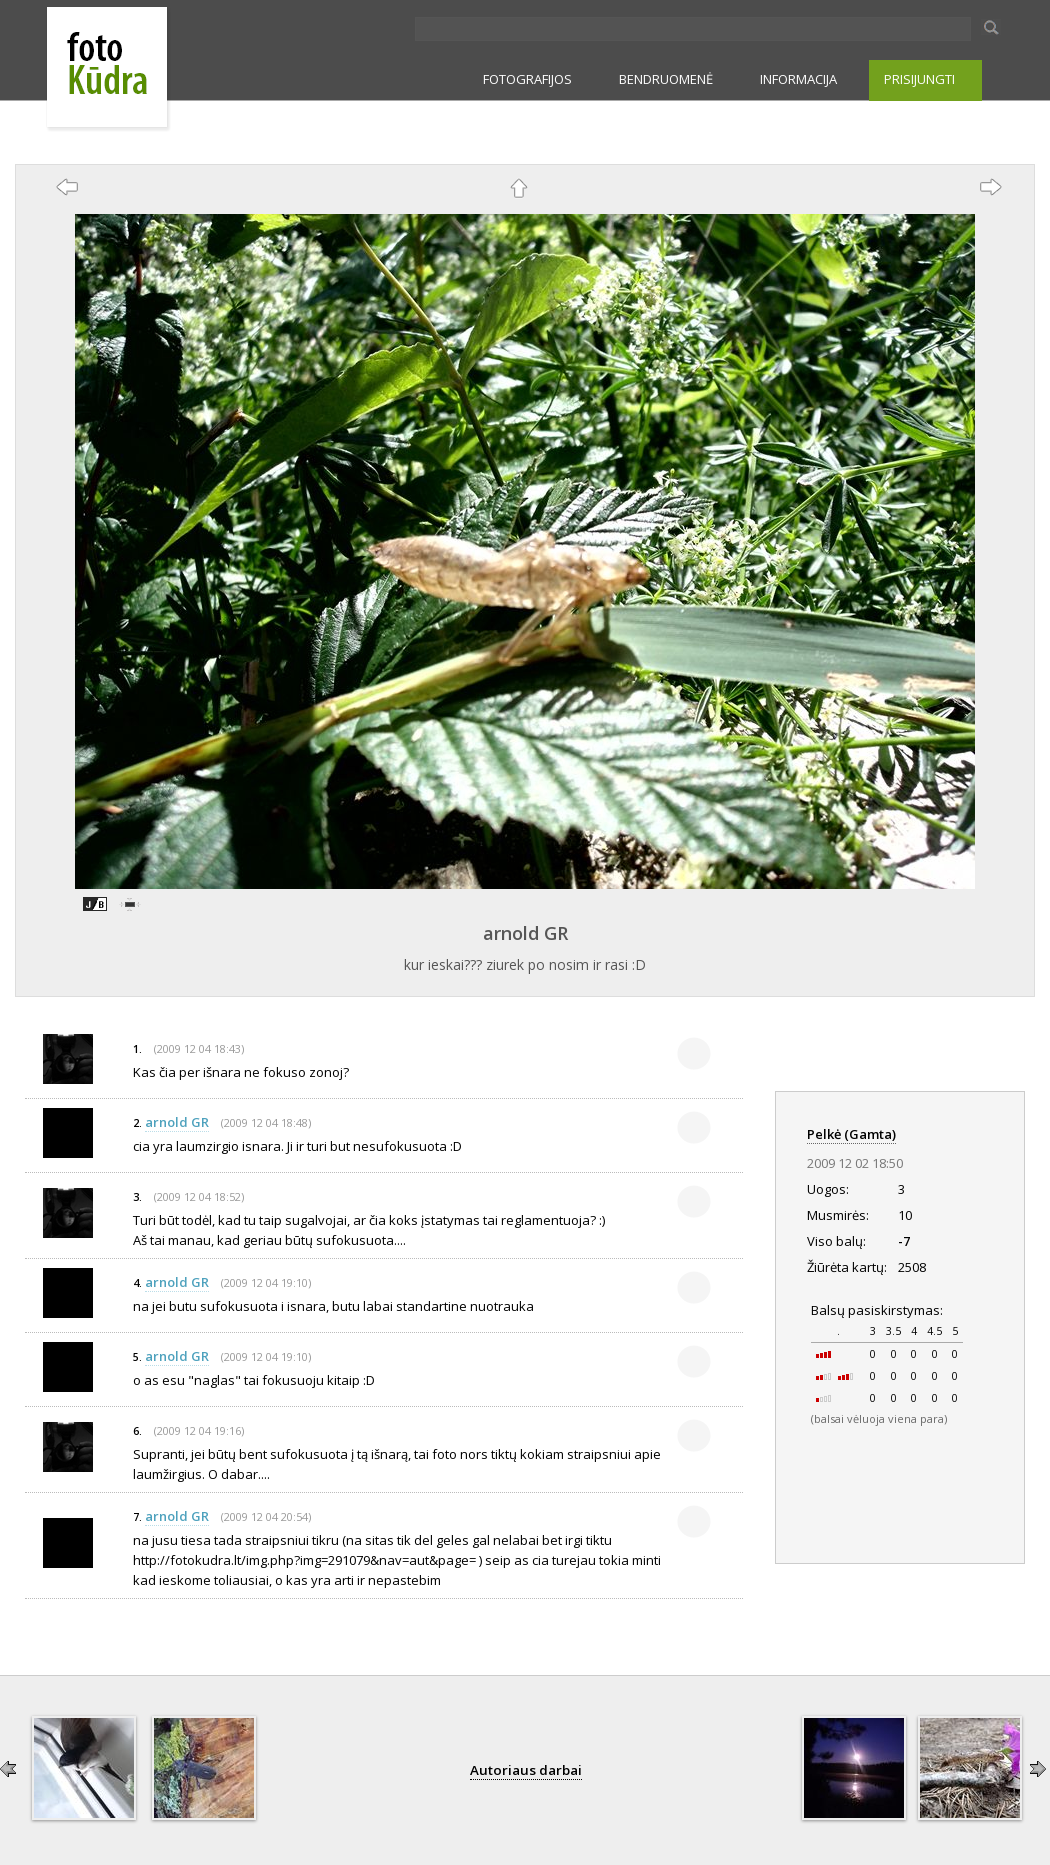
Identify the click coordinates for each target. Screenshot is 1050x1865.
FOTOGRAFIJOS (527, 79)
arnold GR (525, 933)
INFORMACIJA (798, 79)
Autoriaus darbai (526, 1770)
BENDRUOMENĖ (666, 79)
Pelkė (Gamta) (851, 1134)
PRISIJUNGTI (919, 79)
